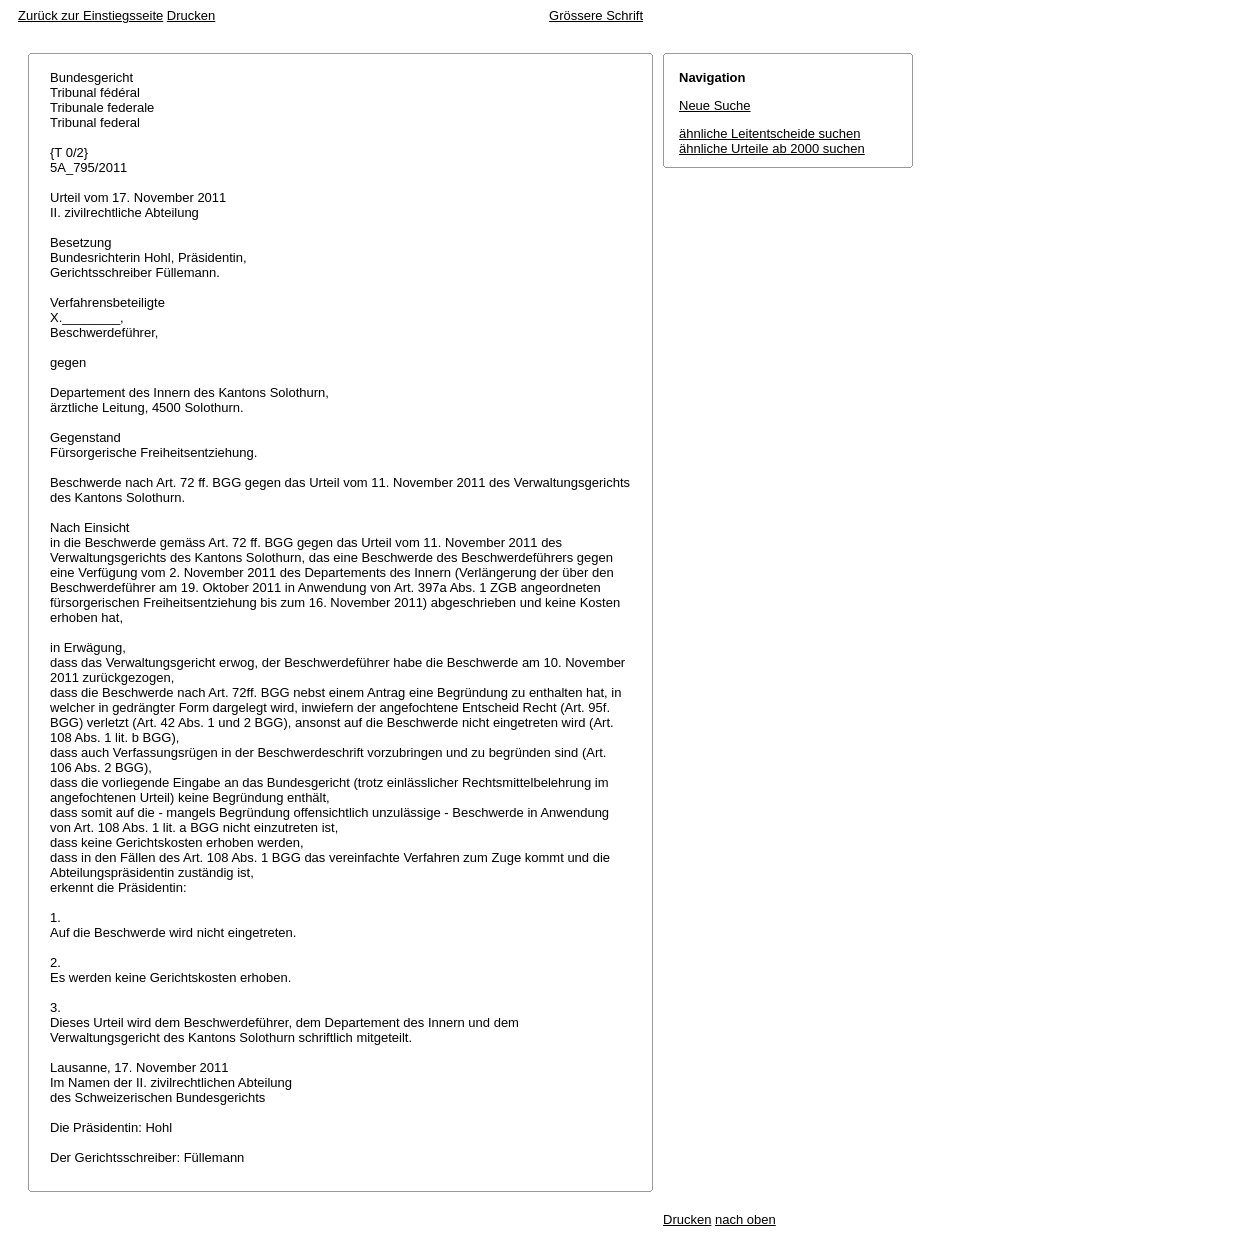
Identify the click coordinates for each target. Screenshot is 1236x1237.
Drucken (191, 15)
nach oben (745, 1219)
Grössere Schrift (596, 15)
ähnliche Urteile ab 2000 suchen (772, 148)
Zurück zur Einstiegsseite (90, 15)
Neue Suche (715, 105)
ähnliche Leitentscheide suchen (769, 133)
